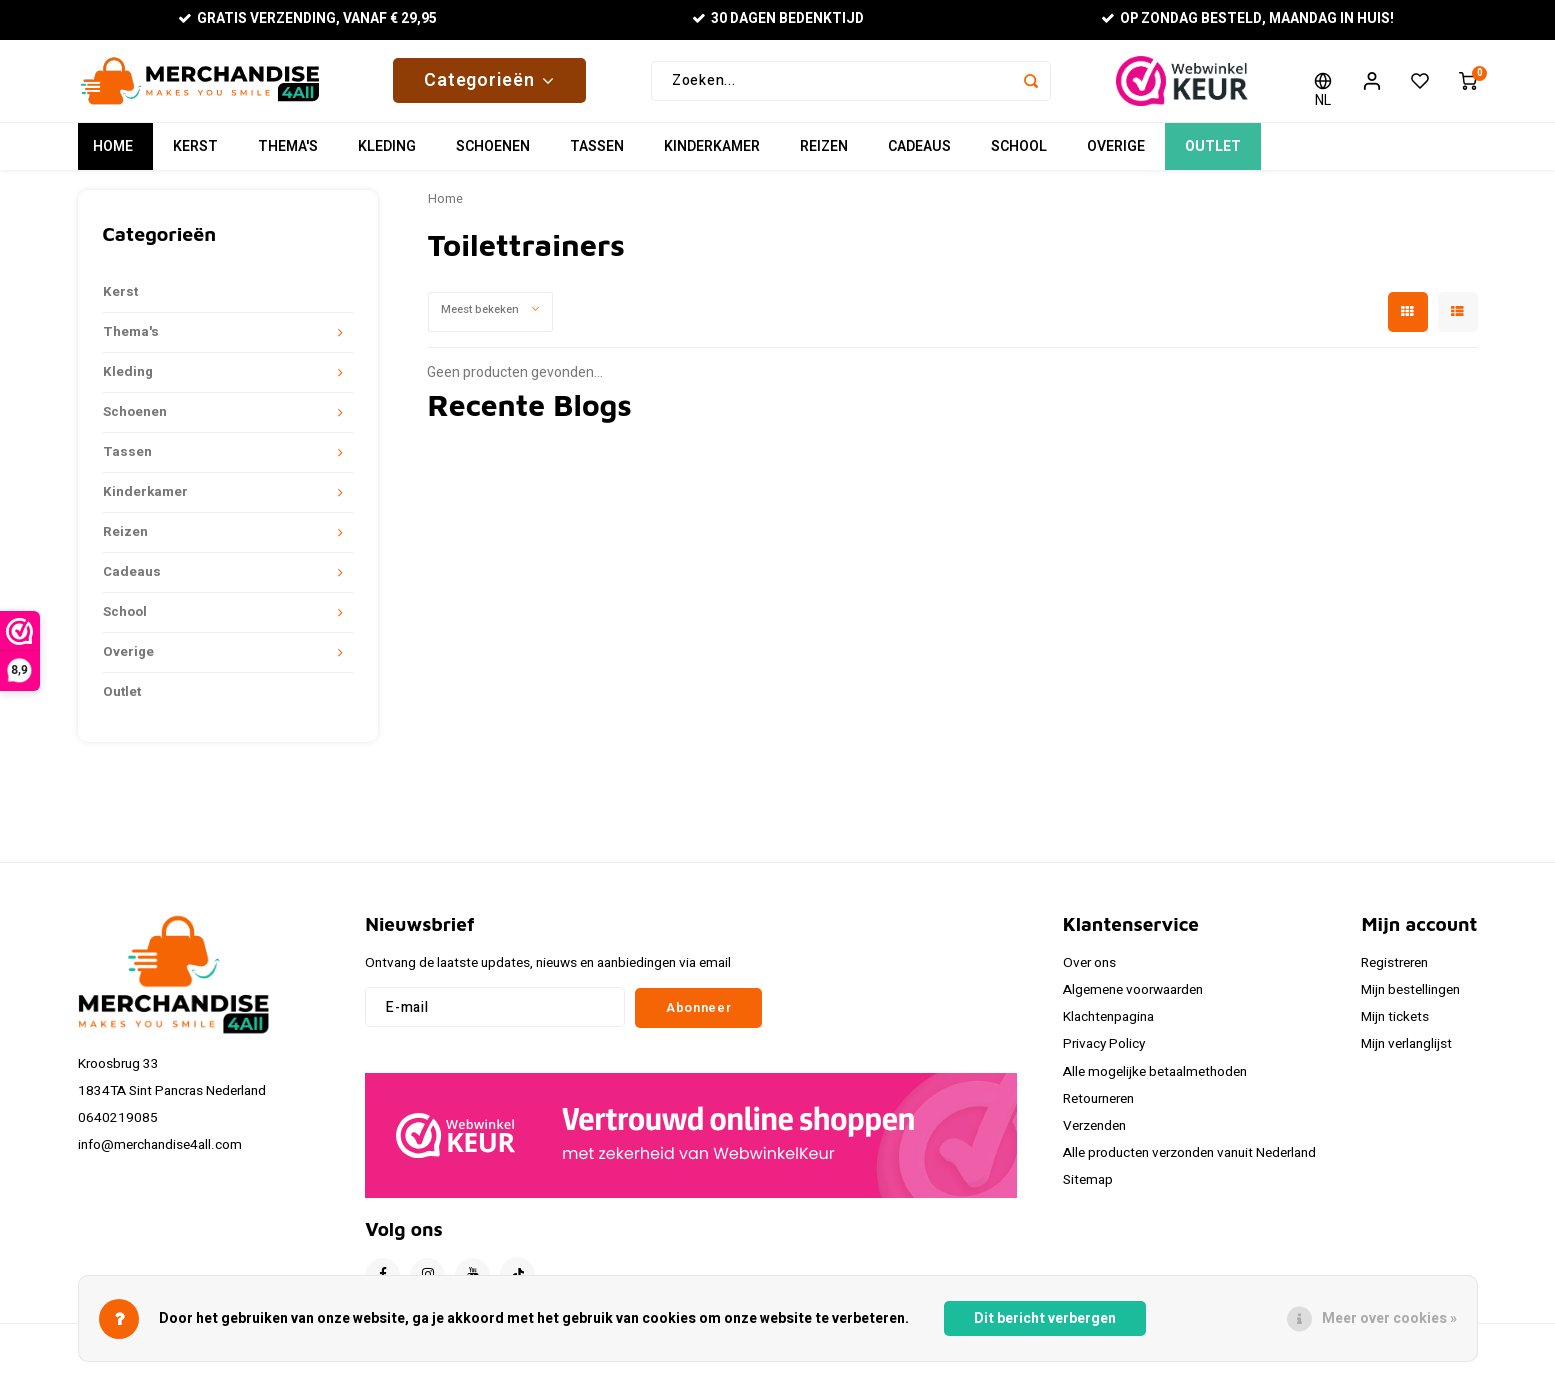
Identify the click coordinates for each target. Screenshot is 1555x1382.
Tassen (597, 154)
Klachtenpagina (1108, 1025)
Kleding (387, 154)
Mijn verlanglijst (1406, 1052)
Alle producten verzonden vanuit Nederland (1189, 1161)
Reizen (824, 154)
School (1019, 154)
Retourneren (1098, 1107)
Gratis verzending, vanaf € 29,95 (307, 19)
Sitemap (1088, 1188)
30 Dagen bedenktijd (777, 19)
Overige (1116, 154)
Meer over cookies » (1389, 1318)
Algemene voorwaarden (1133, 998)
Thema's (288, 154)
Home (113, 154)
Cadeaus (919, 154)
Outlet (1213, 154)
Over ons (1089, 971)
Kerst (195, 154)
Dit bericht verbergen (1045, 1318)
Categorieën (489, 84)
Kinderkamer (712, 154)
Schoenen (493, 154)
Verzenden (1094, 1134)
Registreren (1394, 971)
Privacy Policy (1104, 1052)
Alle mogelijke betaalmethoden (1155, 1079)
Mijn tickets (1395, 1025)
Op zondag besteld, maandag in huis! (1247, 19)
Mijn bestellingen (1410, 998)
